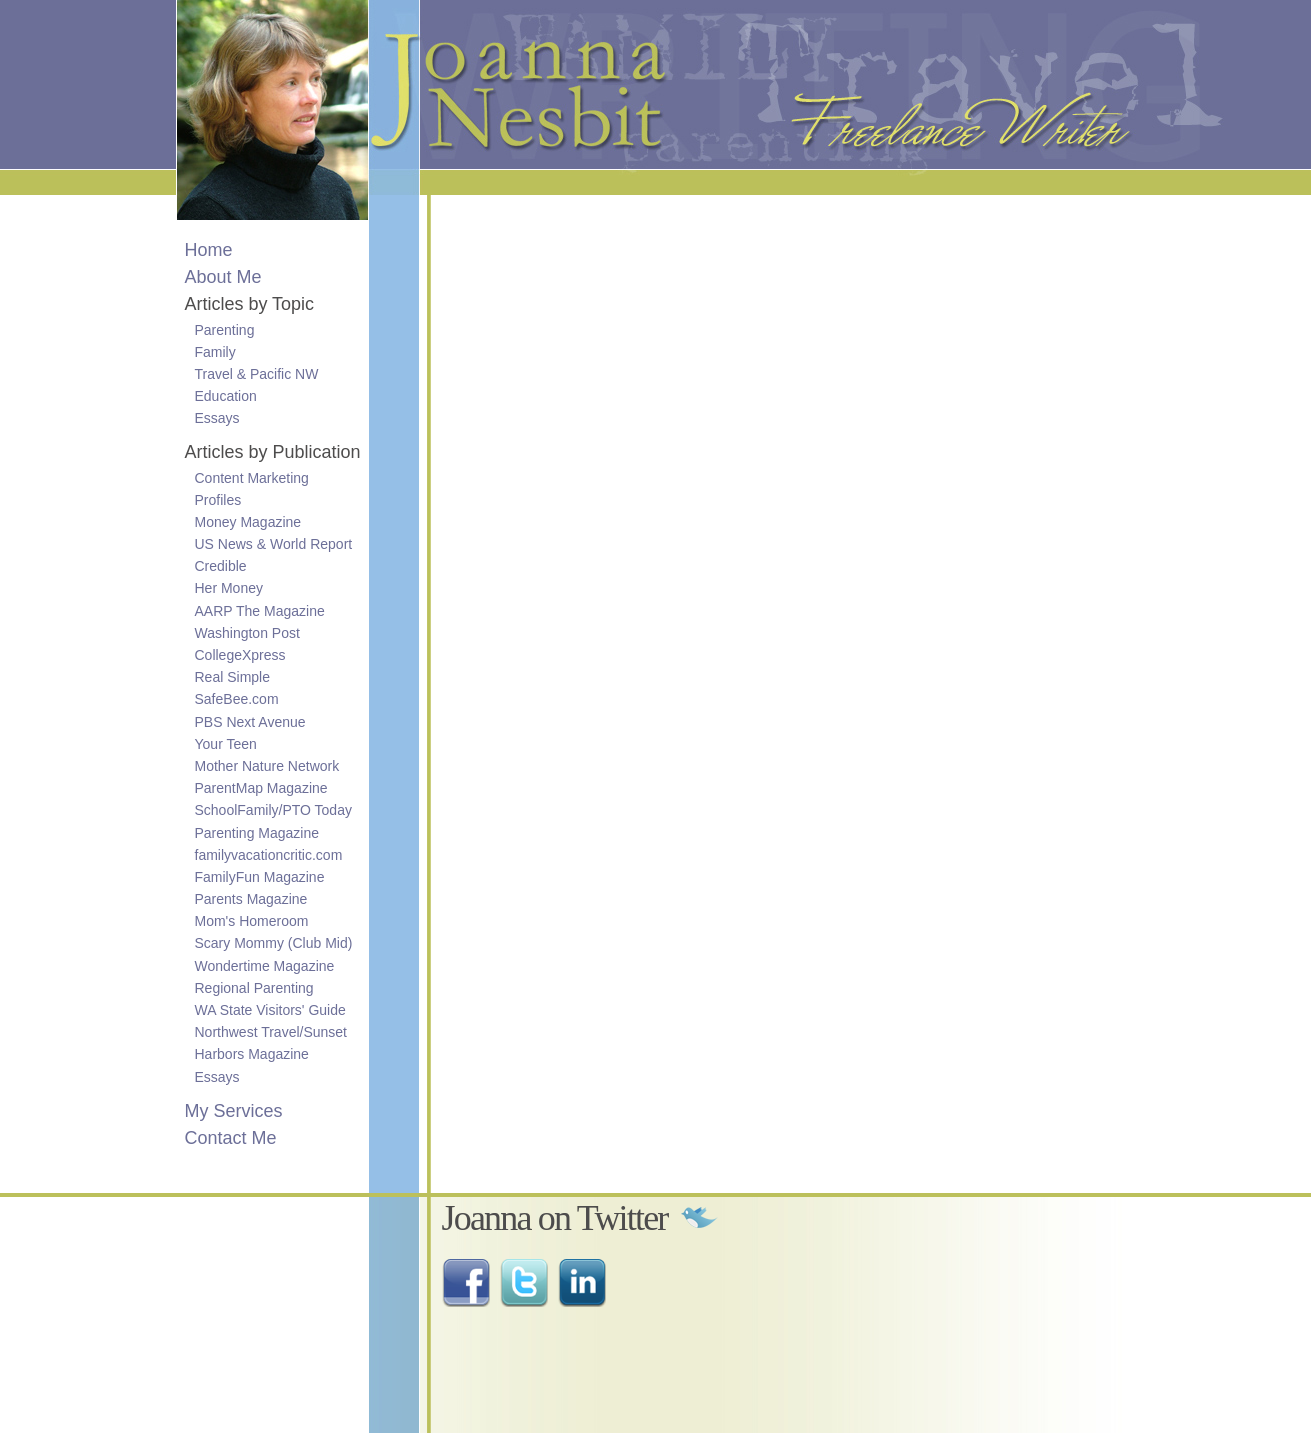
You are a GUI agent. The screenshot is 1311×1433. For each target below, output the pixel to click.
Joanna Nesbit (421, 85)
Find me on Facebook (466, 1283)
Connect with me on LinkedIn (582, 1283)
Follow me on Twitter (524, 1283)
